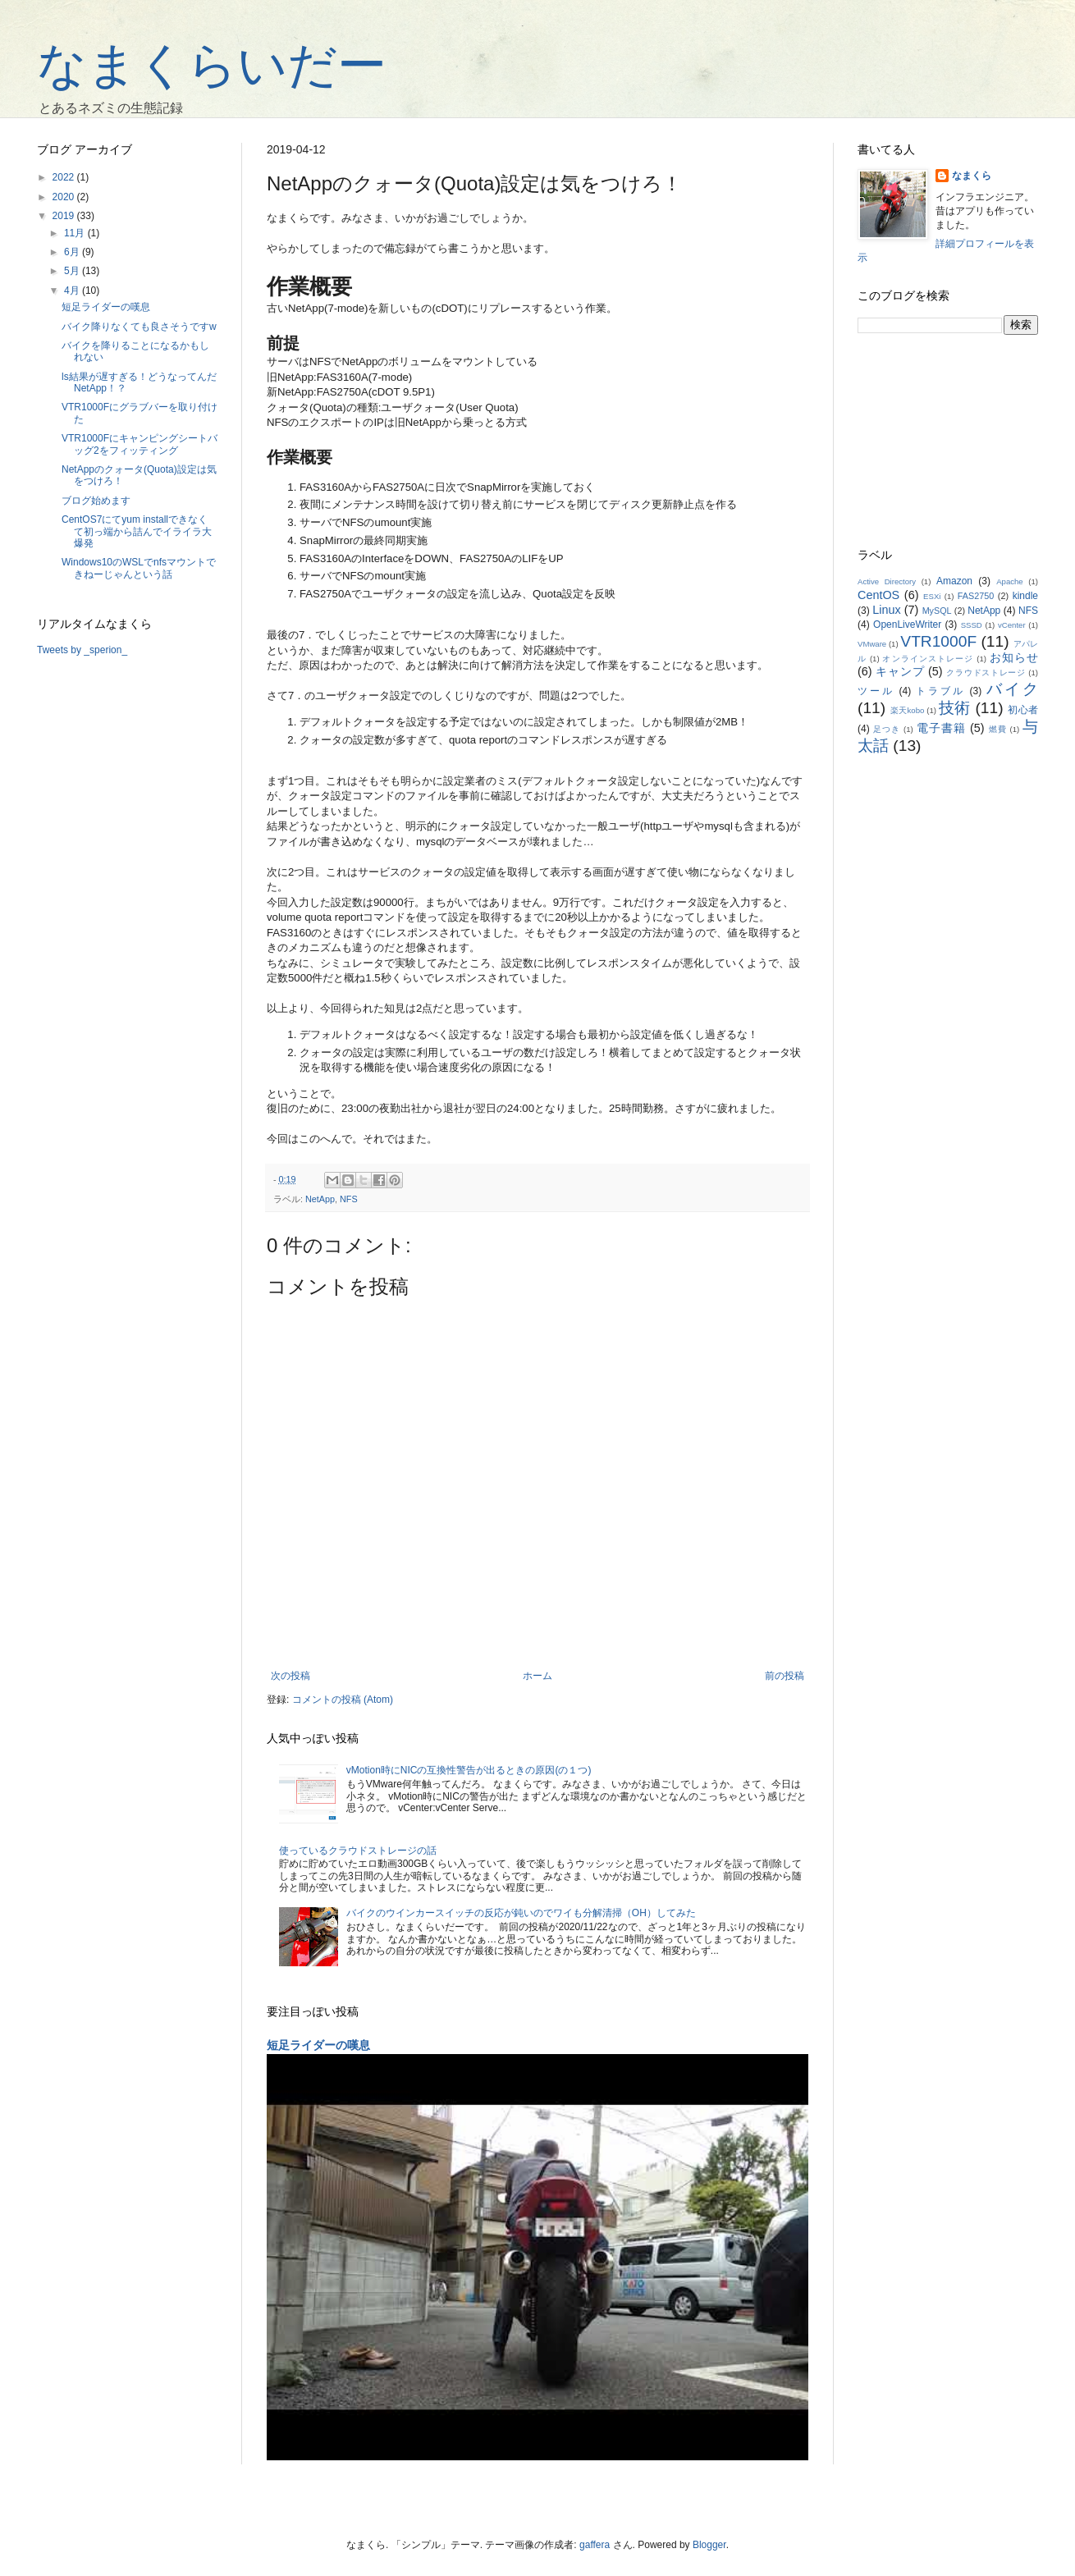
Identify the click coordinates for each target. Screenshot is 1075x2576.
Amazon (954, 581)
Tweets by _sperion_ (82, 650)
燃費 (998, 729)
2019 (65, 216)
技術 (955, 707)
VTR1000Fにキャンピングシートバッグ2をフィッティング (139, 443)
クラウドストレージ (986, 672)
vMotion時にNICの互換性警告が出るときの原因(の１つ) (469, 1770)
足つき (886, 729)
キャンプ (900, 671)
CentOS (878, 595)
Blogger (709, 2545)
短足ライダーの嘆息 (318, 2045)
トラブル (940, 691)
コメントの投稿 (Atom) (342, 1699)
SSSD (971, 624)
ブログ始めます (96, 500)
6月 (73, 252)
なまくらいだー (212, 65)
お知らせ (1014, 657)
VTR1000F (938, 641)
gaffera (594, 2545)
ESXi (931, 596)
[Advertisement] (948, 441)
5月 (73, 271)
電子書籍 (941, 727)
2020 (65, 197)
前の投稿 (784, 1675)
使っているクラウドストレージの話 (358, 1850)
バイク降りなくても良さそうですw (139, 326)
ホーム (537, 1675)
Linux (886, 609)
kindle (1025, 596)
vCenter (1012, 624)
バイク (1012, 689)
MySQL (937, 610)
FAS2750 (976, 596)
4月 (73, 290)
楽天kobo (907, 710)
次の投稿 (290, 1675)
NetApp (320, 1199)
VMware (872, 643)
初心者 (1023, 710)
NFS (349, 1199)
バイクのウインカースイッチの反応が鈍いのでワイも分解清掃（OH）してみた (521, 1913)
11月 (76, 233)
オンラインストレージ (927, 658)
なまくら (971, 175)
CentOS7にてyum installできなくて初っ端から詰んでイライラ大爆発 (137, 531)
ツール (876, 691)
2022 (65, 177)
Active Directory (887, 581)
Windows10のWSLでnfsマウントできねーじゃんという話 (139, 567)
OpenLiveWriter (907, 624)
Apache (1009, 581)
